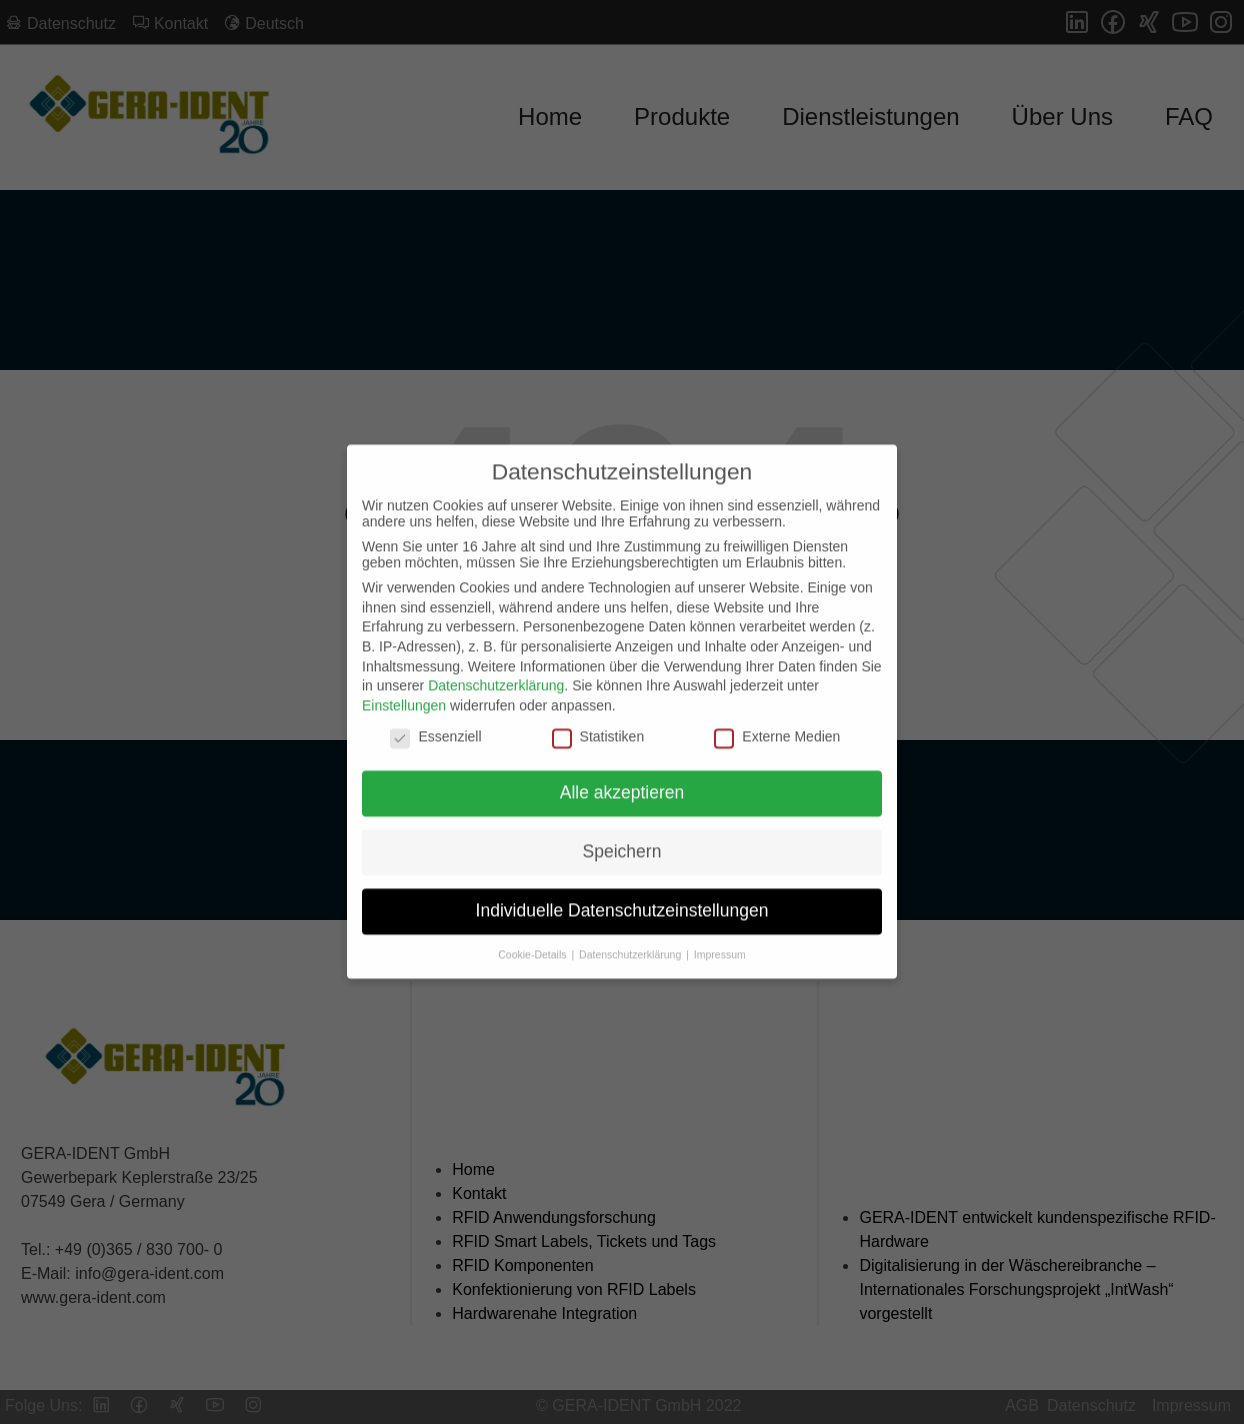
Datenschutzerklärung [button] (631, 939)
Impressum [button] (720, 939)
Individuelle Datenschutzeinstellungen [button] (622, 895)
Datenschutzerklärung (496, 671)
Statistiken (598, 722)
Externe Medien (777, 722)
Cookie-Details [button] (533, 939)
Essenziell (435, 722)
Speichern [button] (622, 836)
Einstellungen (404, 690)
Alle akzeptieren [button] (622, 777)
